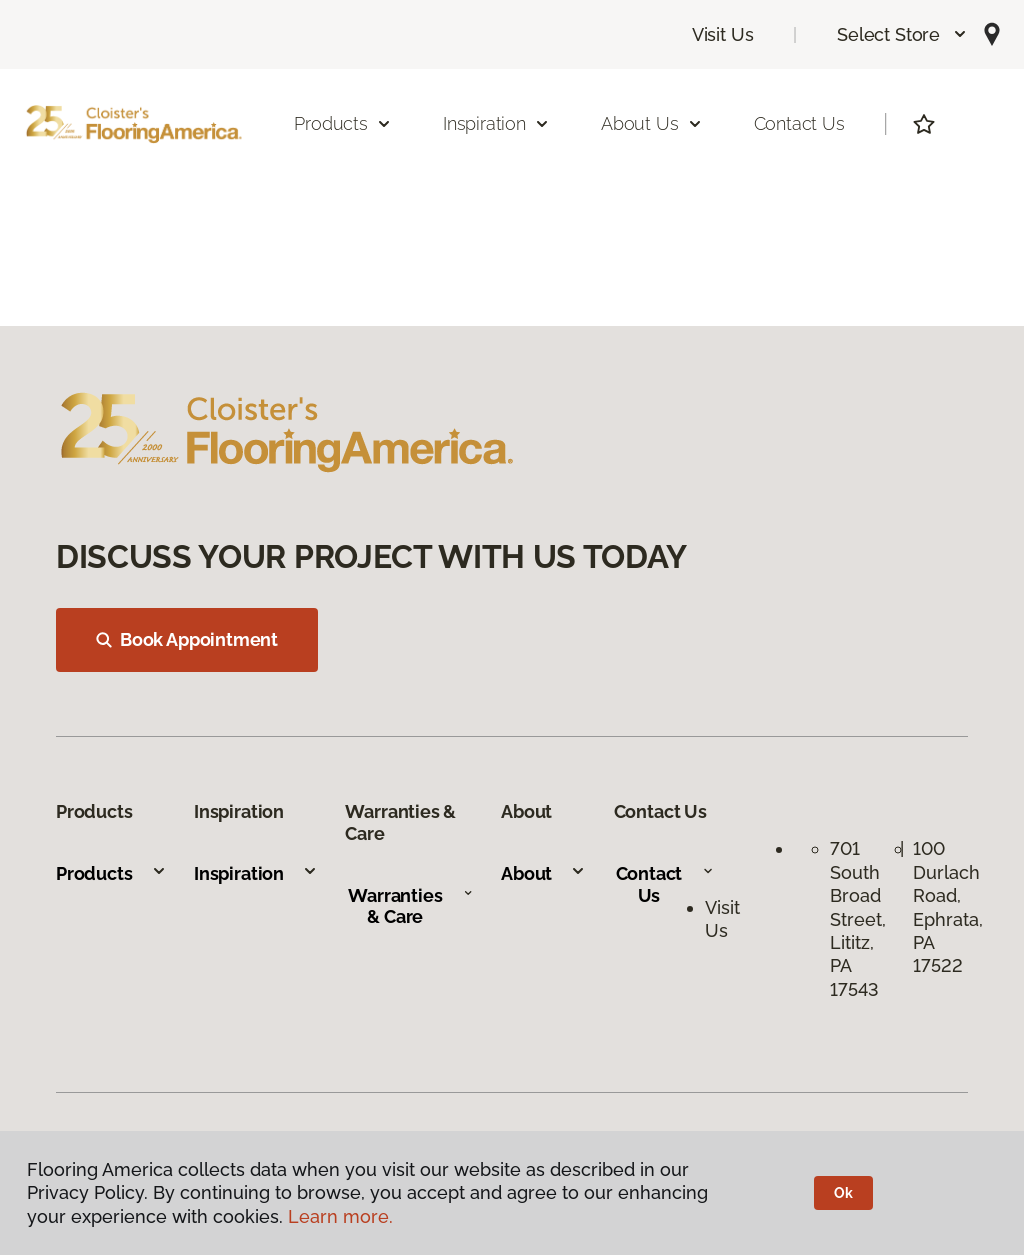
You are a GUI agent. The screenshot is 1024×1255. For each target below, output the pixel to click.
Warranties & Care (410, 906)
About (543, 873)
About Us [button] (652, 123)
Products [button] (343, 123)
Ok (843, 1193)
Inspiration (256, 873)
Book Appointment (187, 639)
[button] (902, 34)
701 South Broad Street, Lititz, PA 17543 (860, 918)
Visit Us (723, 34)
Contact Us (799, 123)
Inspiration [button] (496, 123)
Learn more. (340, 1216)
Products (111, 873)
